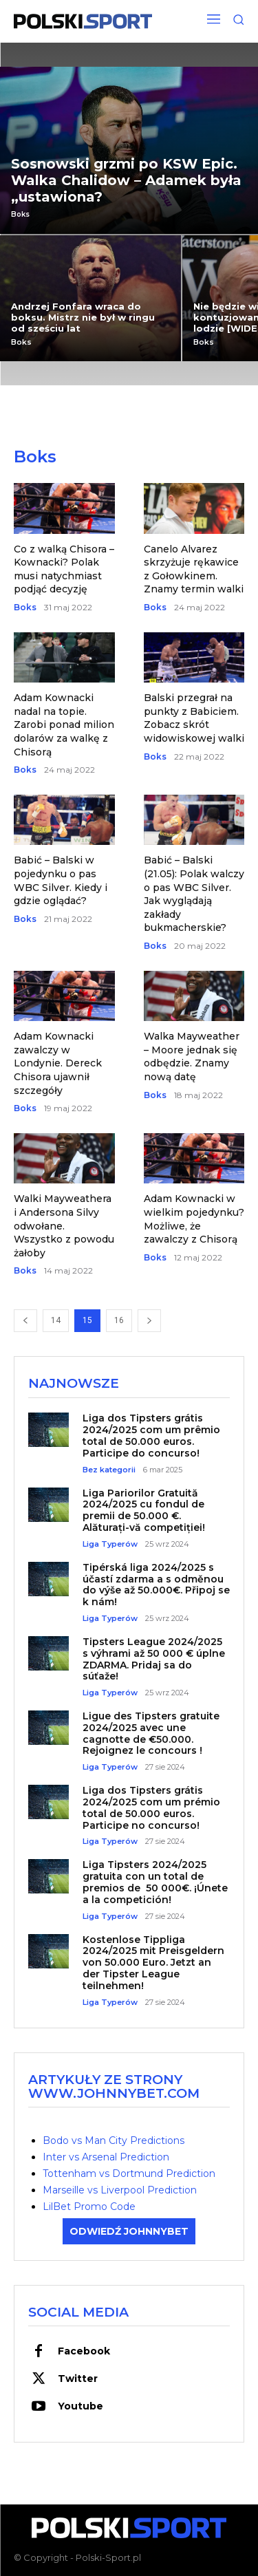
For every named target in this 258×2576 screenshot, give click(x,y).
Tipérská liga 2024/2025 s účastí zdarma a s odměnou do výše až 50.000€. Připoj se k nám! (156, 1584)
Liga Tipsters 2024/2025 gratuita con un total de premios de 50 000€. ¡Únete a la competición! (155, 1881)
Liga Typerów (110, 1544)
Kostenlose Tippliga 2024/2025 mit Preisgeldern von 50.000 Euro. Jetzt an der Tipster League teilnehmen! (153, 1962)
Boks (20, 214)
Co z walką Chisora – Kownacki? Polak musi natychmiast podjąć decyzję (64, 569)
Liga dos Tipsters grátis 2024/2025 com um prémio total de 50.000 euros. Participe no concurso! (151, 1807)
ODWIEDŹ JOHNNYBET (129, 2231)
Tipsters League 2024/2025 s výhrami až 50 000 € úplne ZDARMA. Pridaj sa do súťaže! (154, 1658)
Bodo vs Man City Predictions (113, 2140)
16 (119, 1320)
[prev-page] (25, 1320)
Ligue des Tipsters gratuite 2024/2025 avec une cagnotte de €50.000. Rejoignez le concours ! (151, 1733)
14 (56, 1320)
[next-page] (149, 1320)
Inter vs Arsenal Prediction (106, 2157)
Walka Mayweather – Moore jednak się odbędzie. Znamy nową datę (191, 1056)
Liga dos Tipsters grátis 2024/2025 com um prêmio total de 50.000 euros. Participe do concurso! (151, 1435)
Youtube (80, 2406)
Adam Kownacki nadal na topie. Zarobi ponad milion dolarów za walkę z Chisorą (64, 724)
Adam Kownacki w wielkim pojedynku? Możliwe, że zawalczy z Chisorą (194, 1218)
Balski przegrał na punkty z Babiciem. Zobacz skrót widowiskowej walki (194, 717)
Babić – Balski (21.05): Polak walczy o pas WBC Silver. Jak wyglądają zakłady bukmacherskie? (194, 894)
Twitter (78, 2378)
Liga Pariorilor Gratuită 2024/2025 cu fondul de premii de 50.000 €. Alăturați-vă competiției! (144, 1510)
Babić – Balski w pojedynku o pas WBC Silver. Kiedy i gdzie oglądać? (60, 880)
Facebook (84, 2351)
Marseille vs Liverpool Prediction (120, 2190)
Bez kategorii (109, 1470)
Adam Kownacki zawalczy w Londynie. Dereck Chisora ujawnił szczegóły (58, 1063)
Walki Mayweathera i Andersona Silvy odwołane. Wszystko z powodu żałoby (64, 1225)
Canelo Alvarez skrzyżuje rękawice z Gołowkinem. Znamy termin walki (194, 569)
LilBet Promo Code (89, 2206)
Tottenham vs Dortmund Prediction (129, 2173)
